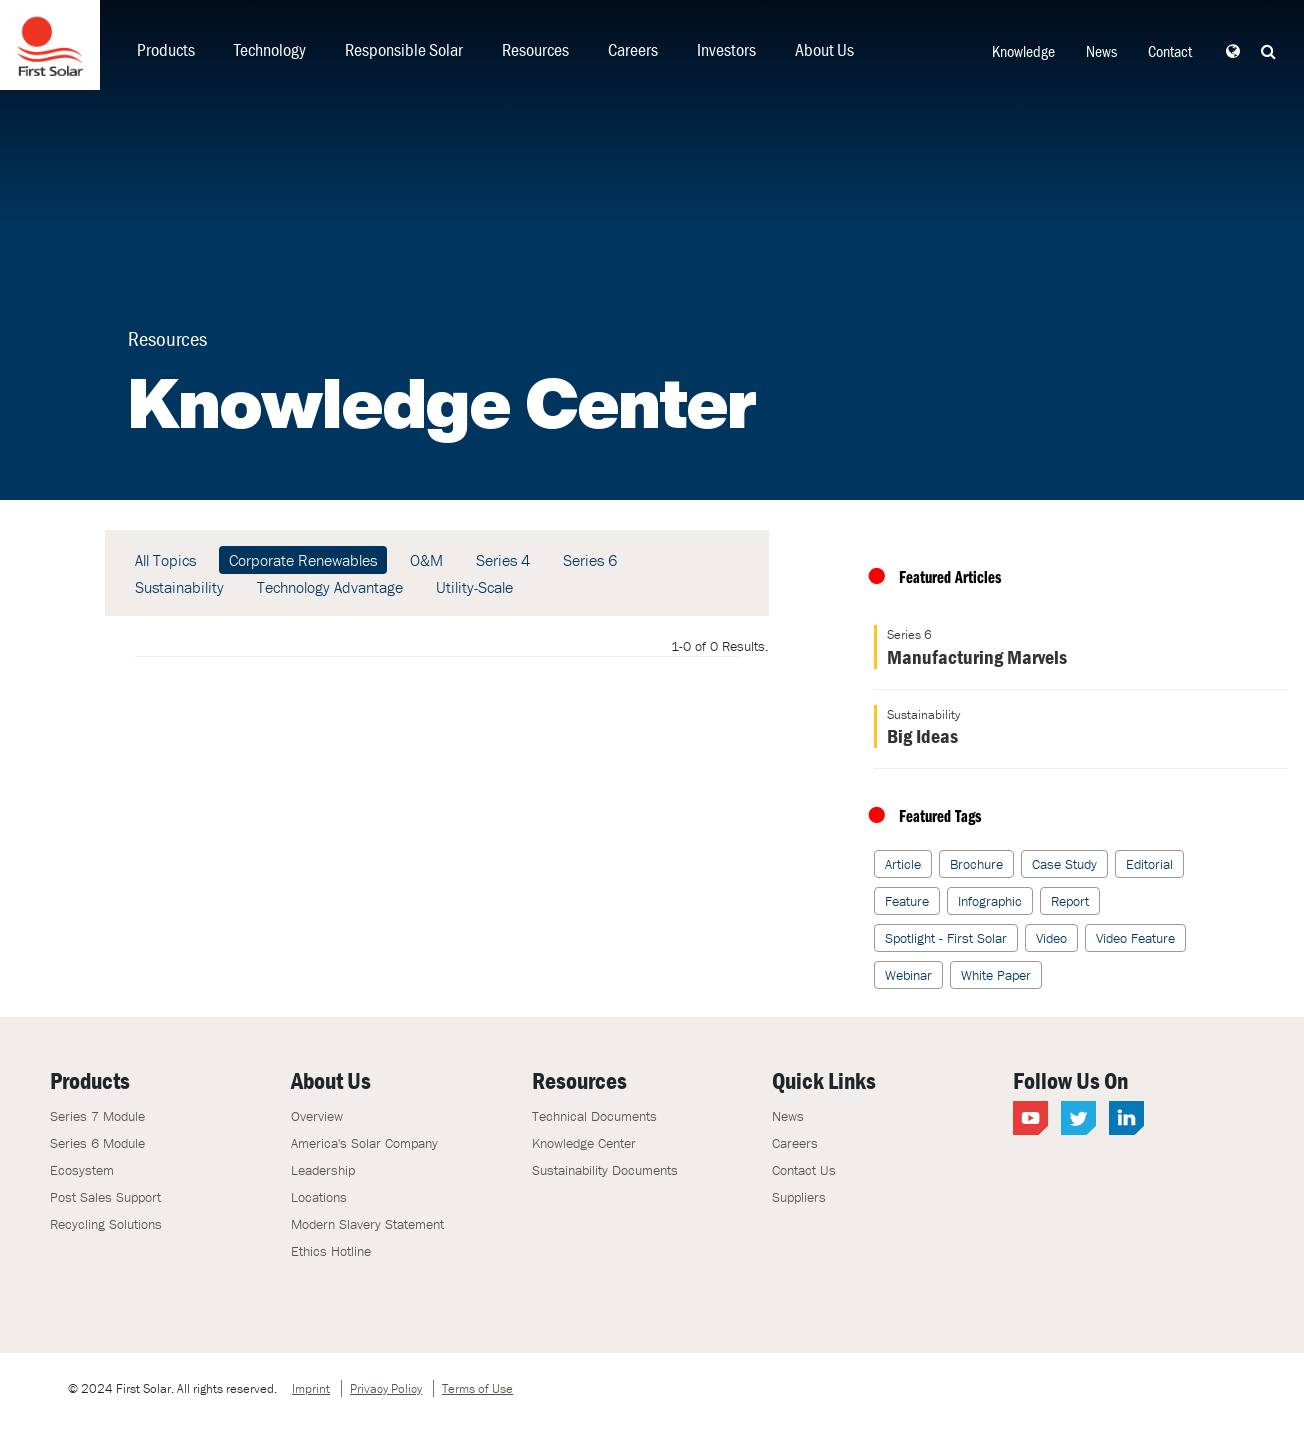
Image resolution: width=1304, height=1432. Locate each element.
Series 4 (503, 560)
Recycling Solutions (106, 1224)
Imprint (311, 1388)
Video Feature (1135, 938)
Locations (319, 1197)
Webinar (908, 975)
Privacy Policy (386, 1388)
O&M (426, 560)
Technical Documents (594, 1116)
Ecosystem (82, 1170)
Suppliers (799, 1197)
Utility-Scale (474, 587)
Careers (633, 49)
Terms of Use (477, 1388)
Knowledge (1023, 51)
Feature (907, 901)
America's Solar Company (364, 1143)
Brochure (976, 864)
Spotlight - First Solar (946, 938)
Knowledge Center (584, 1143)
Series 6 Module (97, 1143)
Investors (726, 49)
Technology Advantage (330, 587)
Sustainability (179, 587)
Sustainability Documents (605, 1170)
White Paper (996, 975)
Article (903, 864)
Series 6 (590, 560)
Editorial (1149, 864)
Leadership (323, 1170)
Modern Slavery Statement (367, 1224)
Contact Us (804, 1170)
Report (1070, 901)
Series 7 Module (97, 1116)
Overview (317, 1116)
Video (1051, 938)
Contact (1170, 51)
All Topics (165, 560)
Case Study (1064, 864)
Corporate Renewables (303, 560)
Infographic (990, 901)
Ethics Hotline (331, 1251)
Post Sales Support (105, 1197)
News (1101, 51)
